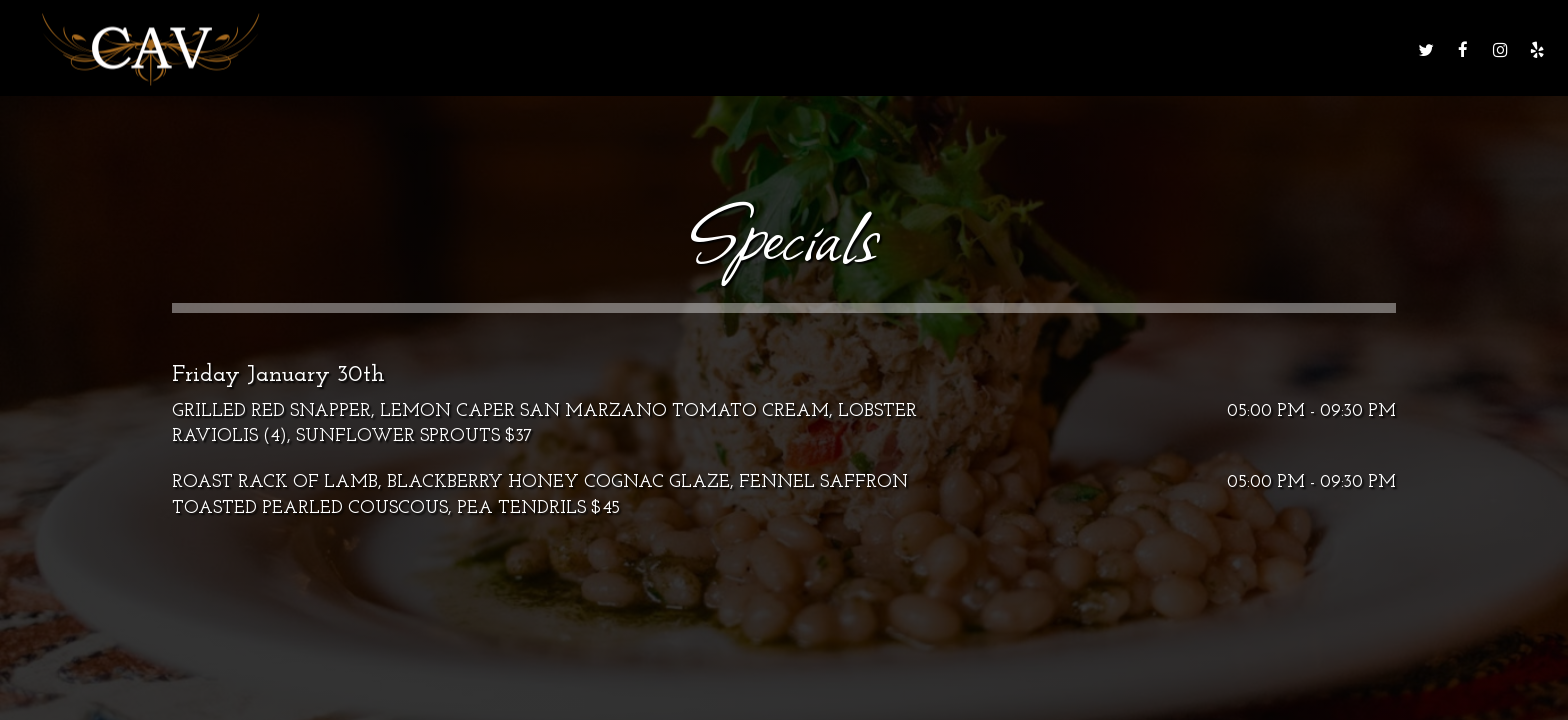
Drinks (778, 49)
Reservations (1339, 49)
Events (957, 49)
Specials (867, 49)
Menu (698, 49)
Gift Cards (1140, 49)
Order (1234, 49)
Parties (1042, 49)
